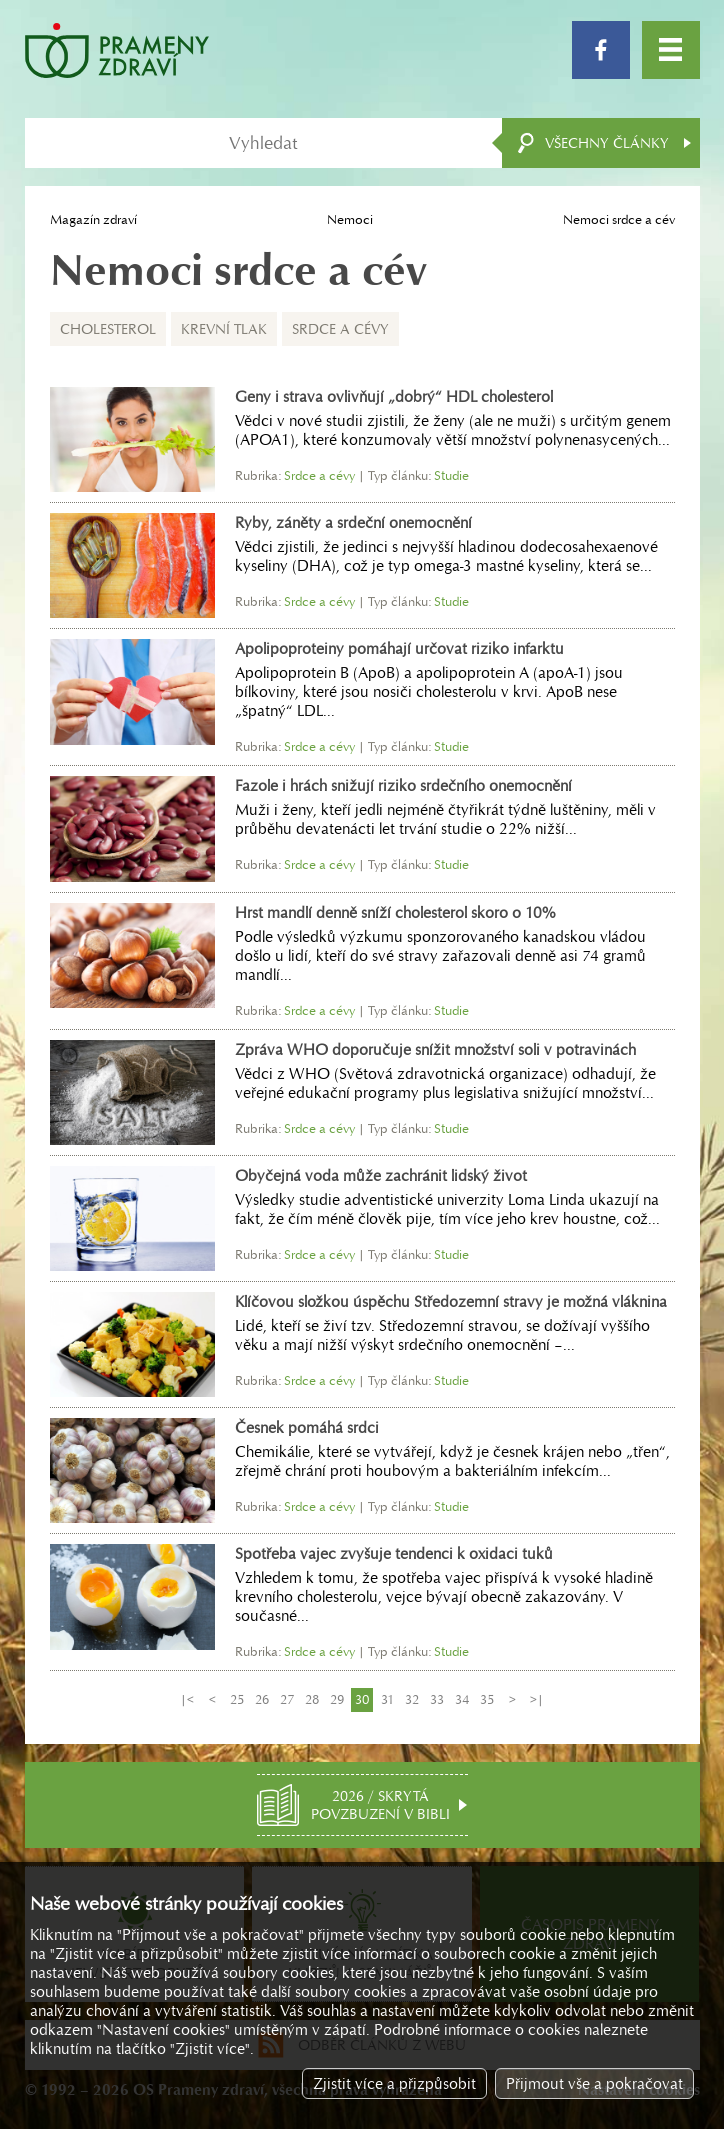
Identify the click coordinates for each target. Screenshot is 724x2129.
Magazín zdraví (93, 219)
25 (237, 1699)
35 (487, 1699)
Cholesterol (108, 329)
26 (262, 1699)
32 (412, 1699)
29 (337, 1699)
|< (187, 1699)
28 (312, 1699)
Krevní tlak (224, 329)
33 (437, 1699)
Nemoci (350, 219)
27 (287, 1699)
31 (387, 1699)
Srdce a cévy (340, 329)
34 (462, 1699)
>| (537, 1699)
